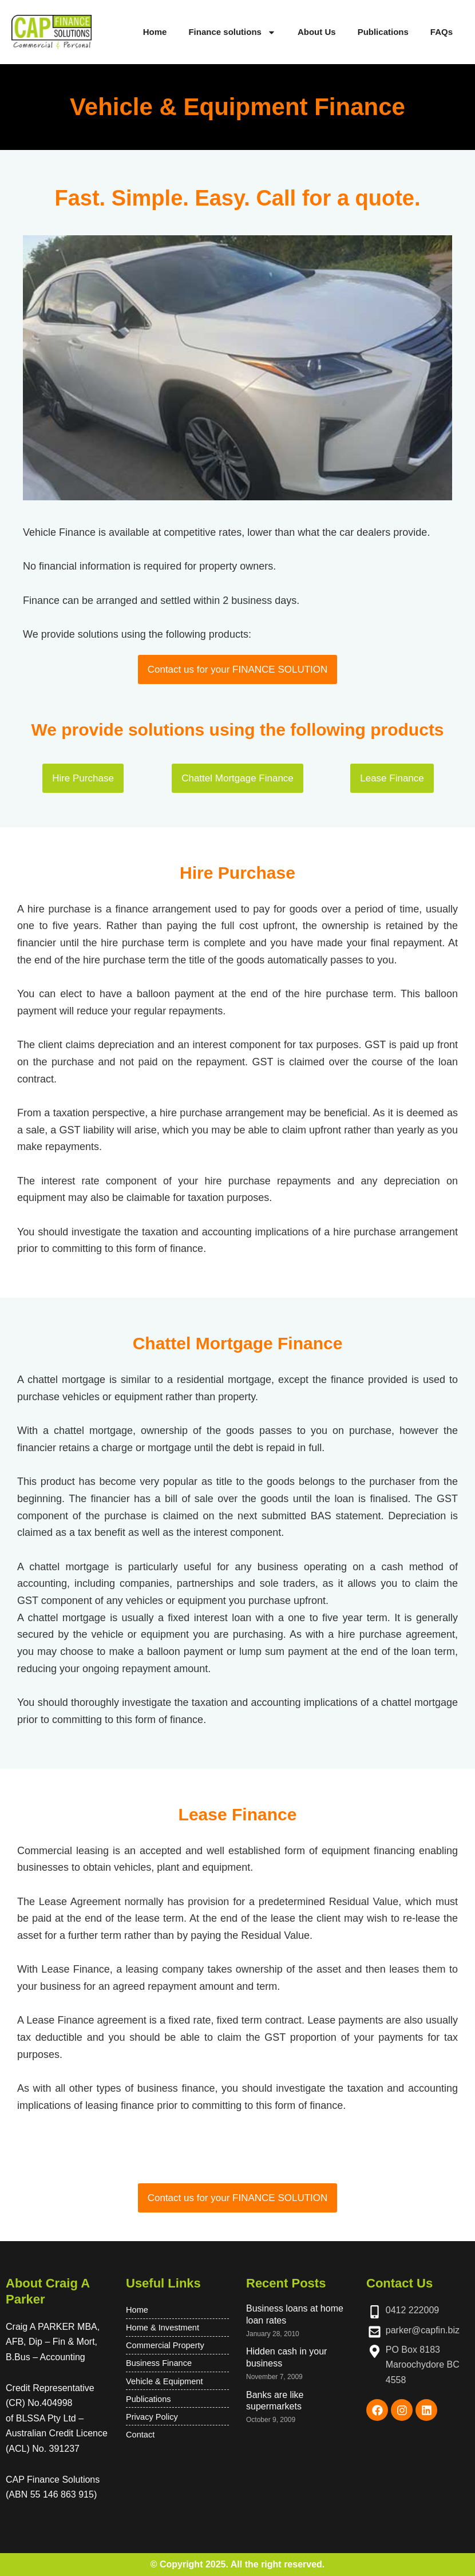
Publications (383, 32)
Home (155, 32)
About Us (317, 32)
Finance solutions (232, 32)
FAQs (441, 32)
